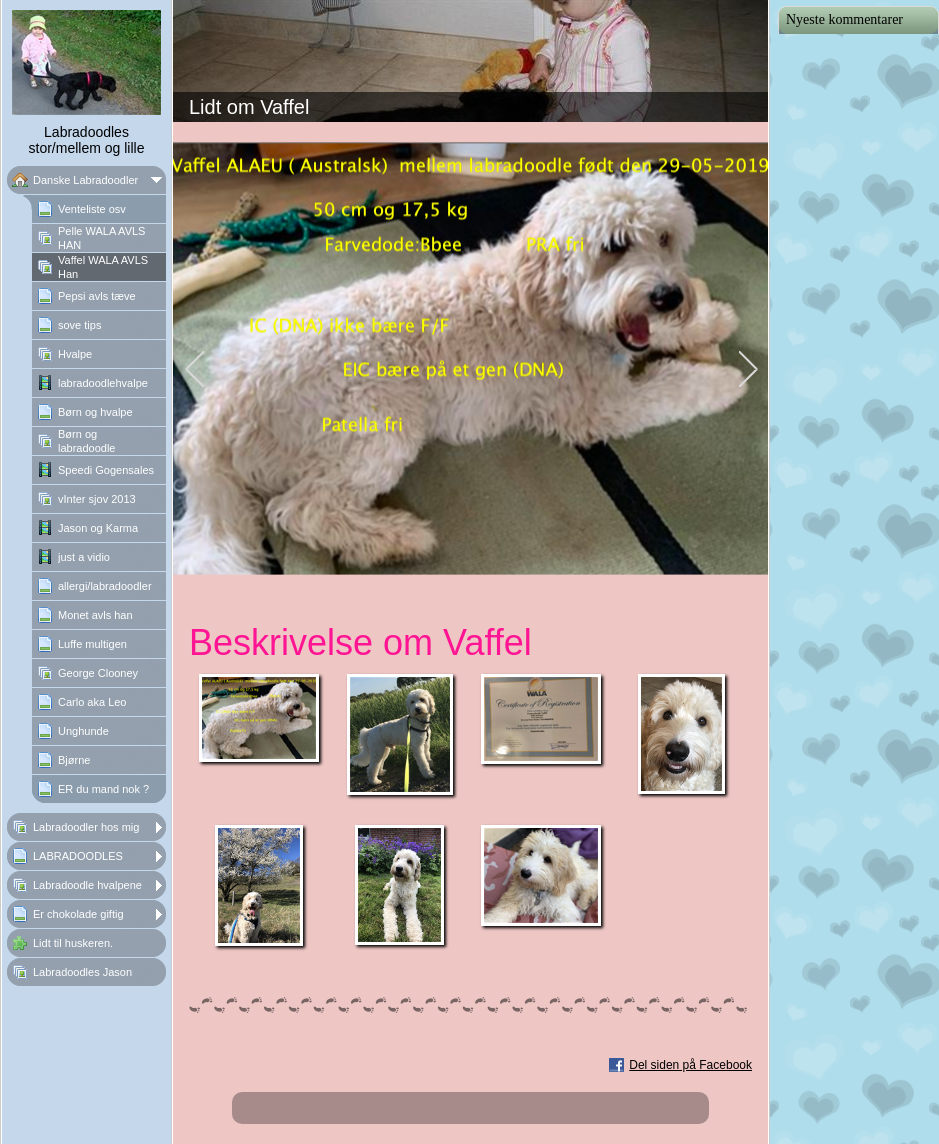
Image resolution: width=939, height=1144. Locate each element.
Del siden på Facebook (690, 1065)
